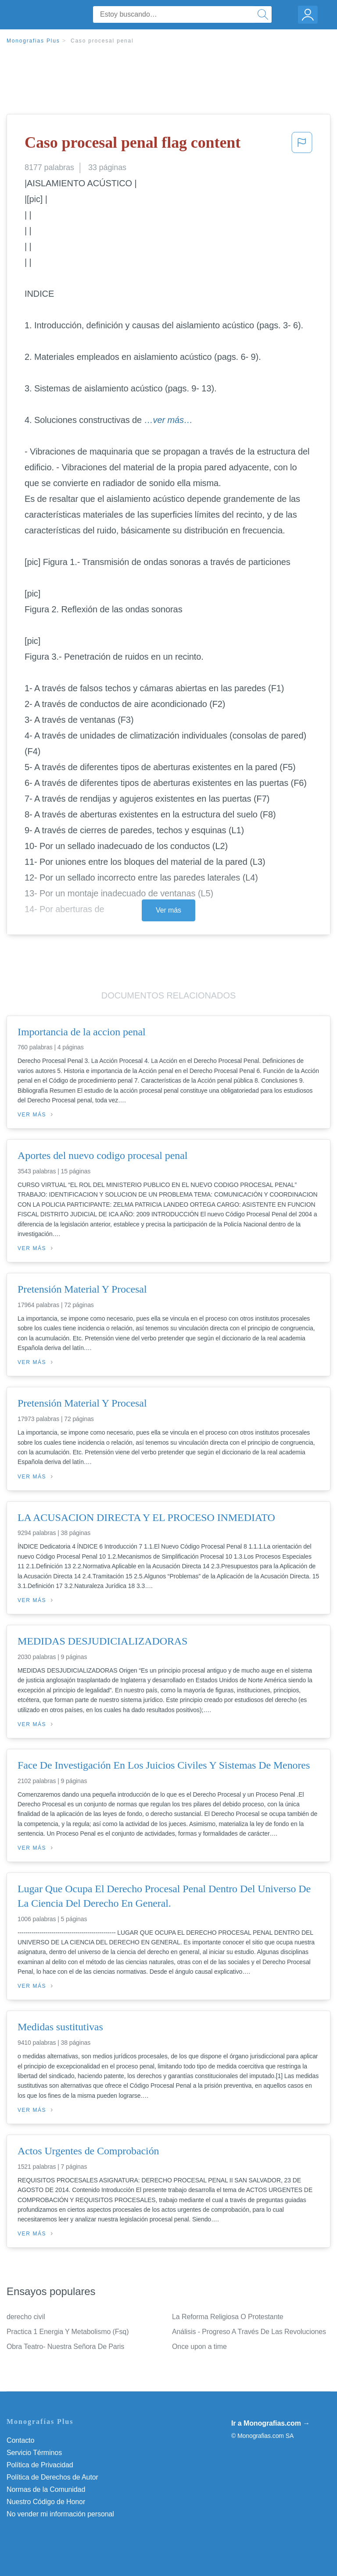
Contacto (20, 2440)
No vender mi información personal (60, 2514)
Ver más (168, 910)
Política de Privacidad (40, 2465)
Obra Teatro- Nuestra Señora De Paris (65, 2346)
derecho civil (26, 2316)
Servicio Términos (34, 2452)
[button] (301, 145)
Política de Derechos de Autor (52, 2477)
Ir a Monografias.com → (270, 2423)
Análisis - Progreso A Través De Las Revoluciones (249, 2331)
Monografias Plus (33, 41)
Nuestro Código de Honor (46, 2501)
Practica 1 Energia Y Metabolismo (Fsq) (68, 2331)
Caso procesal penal (102, 41)
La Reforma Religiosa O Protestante (227, 2316)
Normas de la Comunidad (46, 2489)
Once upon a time (199, 2346)
